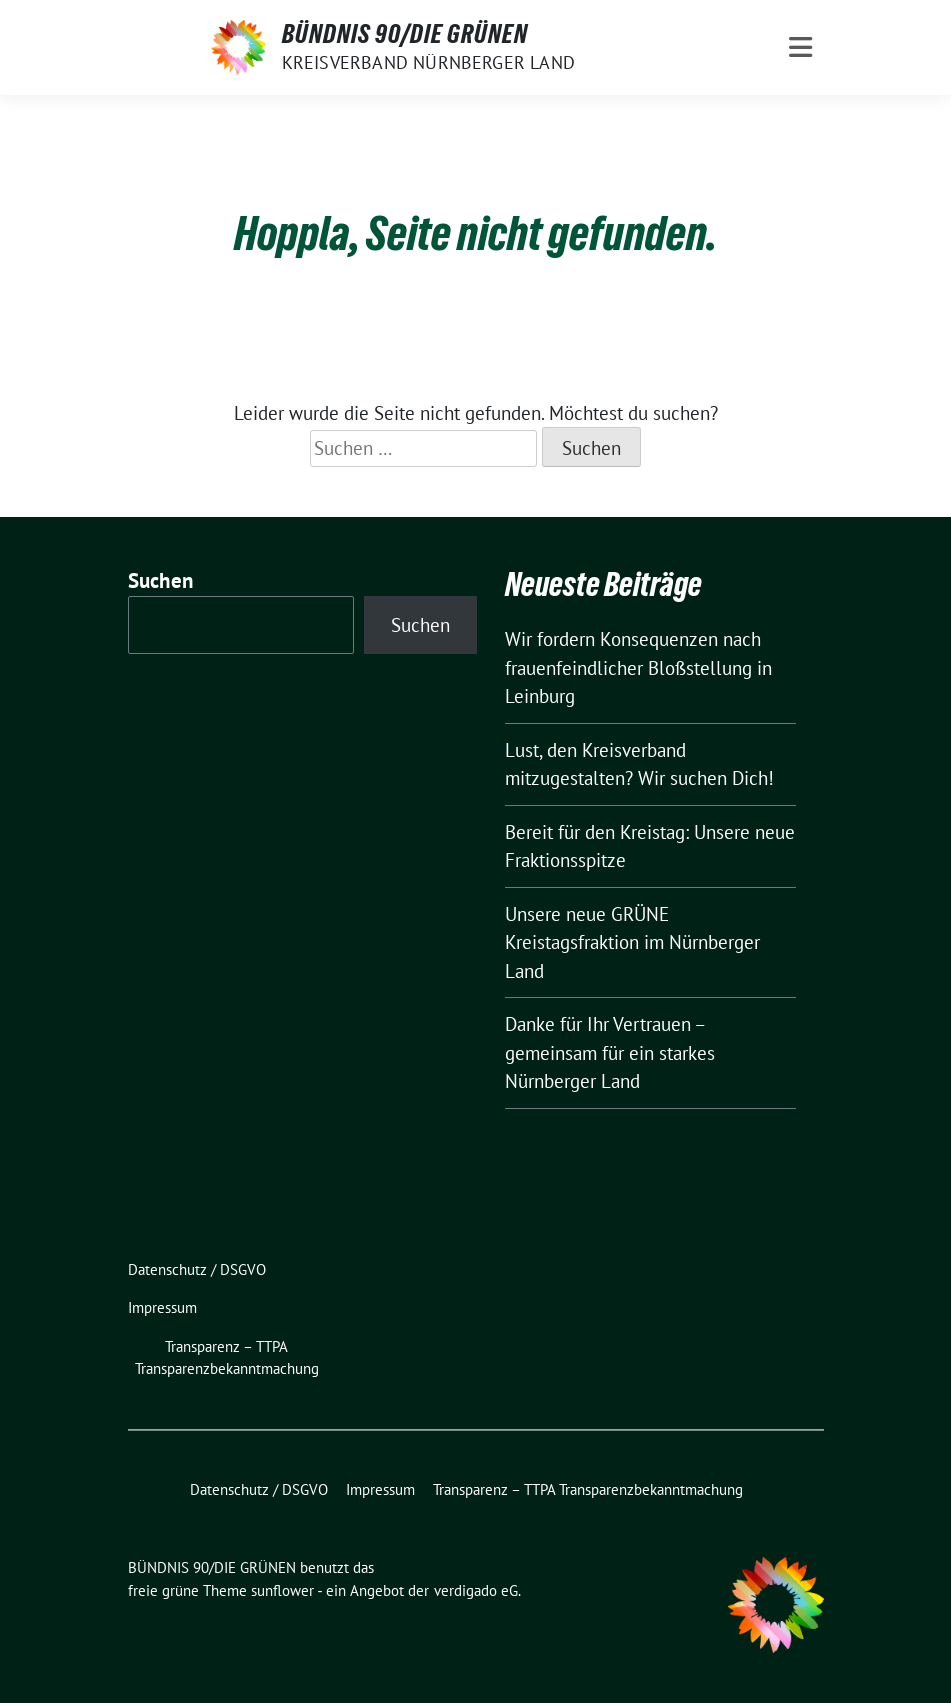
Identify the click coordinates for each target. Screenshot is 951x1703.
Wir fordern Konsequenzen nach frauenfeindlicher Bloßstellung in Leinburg (638, 667)
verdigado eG (476, 1590)
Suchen (161, 580)
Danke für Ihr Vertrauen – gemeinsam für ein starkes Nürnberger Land (610, 1052)
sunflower (282, 1590)
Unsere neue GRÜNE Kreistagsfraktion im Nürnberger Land (632, 942)
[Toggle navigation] (800, 47)
